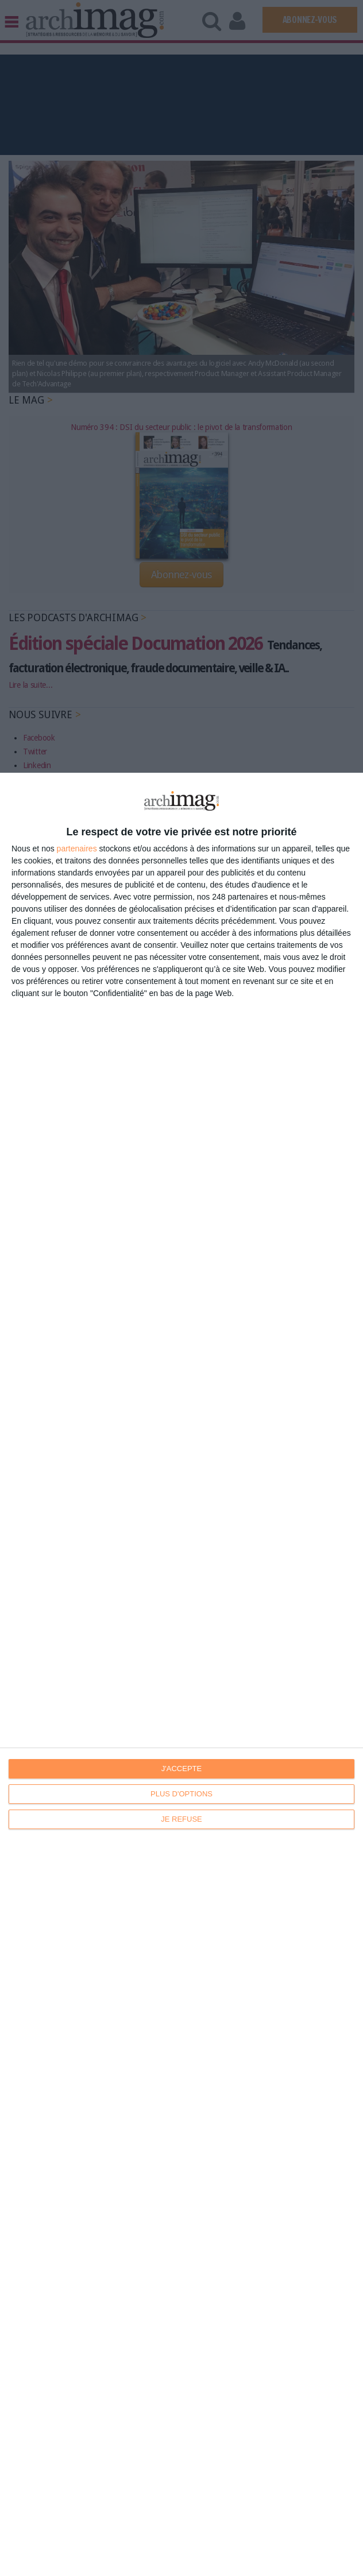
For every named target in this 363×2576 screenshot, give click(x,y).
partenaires (77, 849)
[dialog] (181, 1674)
